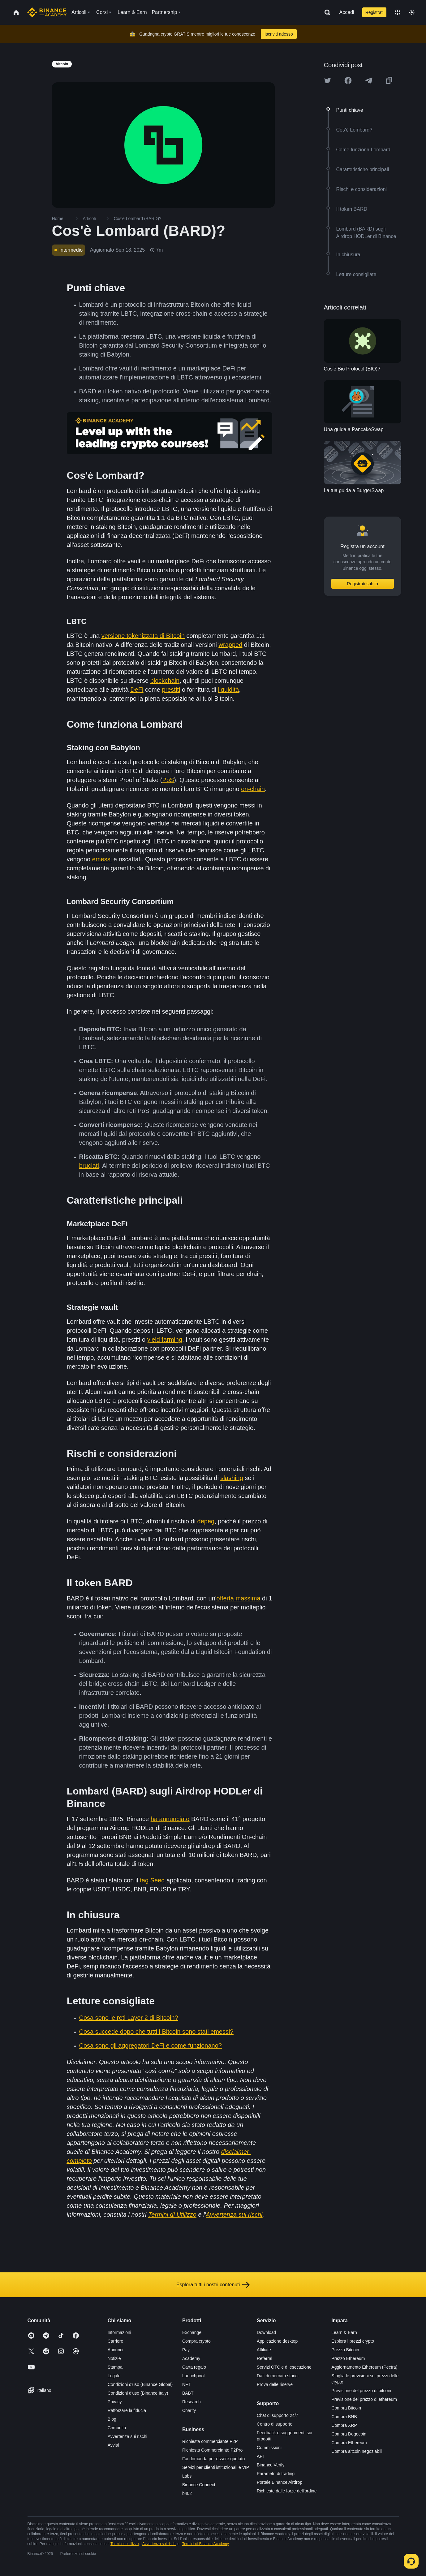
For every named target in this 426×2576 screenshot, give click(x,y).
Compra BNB (344, 2416)
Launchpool (193, 2375)
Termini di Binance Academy (205, 2544)
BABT (188, 2393)
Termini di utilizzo (124, 2544)
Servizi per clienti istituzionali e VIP (215, 2467)
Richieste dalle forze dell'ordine (286, 2490)
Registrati (374, 12)
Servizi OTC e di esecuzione (284, 2367)
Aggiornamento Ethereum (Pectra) (364, 2367)
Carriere (115, 2341)
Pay (186, 2349)
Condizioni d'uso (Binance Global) (140, 2384)
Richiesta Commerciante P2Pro (212, 2450)
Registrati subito (362, 583)
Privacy (115, 2401)
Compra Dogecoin (348, 2433)
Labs (186, 2476)
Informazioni (119, 2332)
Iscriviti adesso (279, 34)
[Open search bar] (325, 12)
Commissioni (269, 2447)
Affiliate (264, 2349)
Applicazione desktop (277, 2341)
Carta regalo (194, 2367)
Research (191, 2401)
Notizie (114, 2358)
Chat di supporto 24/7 (277, 2415)
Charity (189, 2410)
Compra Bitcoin (346, 2407)
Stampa (115, 2367)
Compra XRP (344, 2425)
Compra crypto (196, 2341)
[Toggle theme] (412, 12)
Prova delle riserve (275, 2384)
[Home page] (47, 12)
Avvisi (113, 2445)
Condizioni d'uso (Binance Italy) (138, 2393)
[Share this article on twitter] (327, 80)
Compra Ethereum (349, 2442)
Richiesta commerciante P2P (210, 2441)
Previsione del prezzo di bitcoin (361, 2390)
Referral (264, 2358)
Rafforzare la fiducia (127, 2410)
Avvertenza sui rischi (127, 2436)
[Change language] (397, 12)
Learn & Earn (344, 2332)
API (260, 2456)
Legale (114, 2375)
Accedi (346, 12)
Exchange (191, 2332)
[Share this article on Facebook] (348, 80)
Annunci (115, 2349)
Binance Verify (271, 2464)
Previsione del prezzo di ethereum (364, 2399)
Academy (191, 2358)
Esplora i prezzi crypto (352, 2341)
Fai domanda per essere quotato (213, 2458)
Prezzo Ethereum (348, 2358)
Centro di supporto (274, 2424)
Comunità (117, 2427)
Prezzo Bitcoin (345, 2349)
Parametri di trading (276, 2473)
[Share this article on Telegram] (368, 80)
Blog (112, 2419)
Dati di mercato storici (278, 2375)
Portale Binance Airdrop (279, 2482)
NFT (186, 2384)
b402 (187, 2493)
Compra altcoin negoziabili (356, 2451)
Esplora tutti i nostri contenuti (213, 2285)
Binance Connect (198, 2484)
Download (266, 2332)
